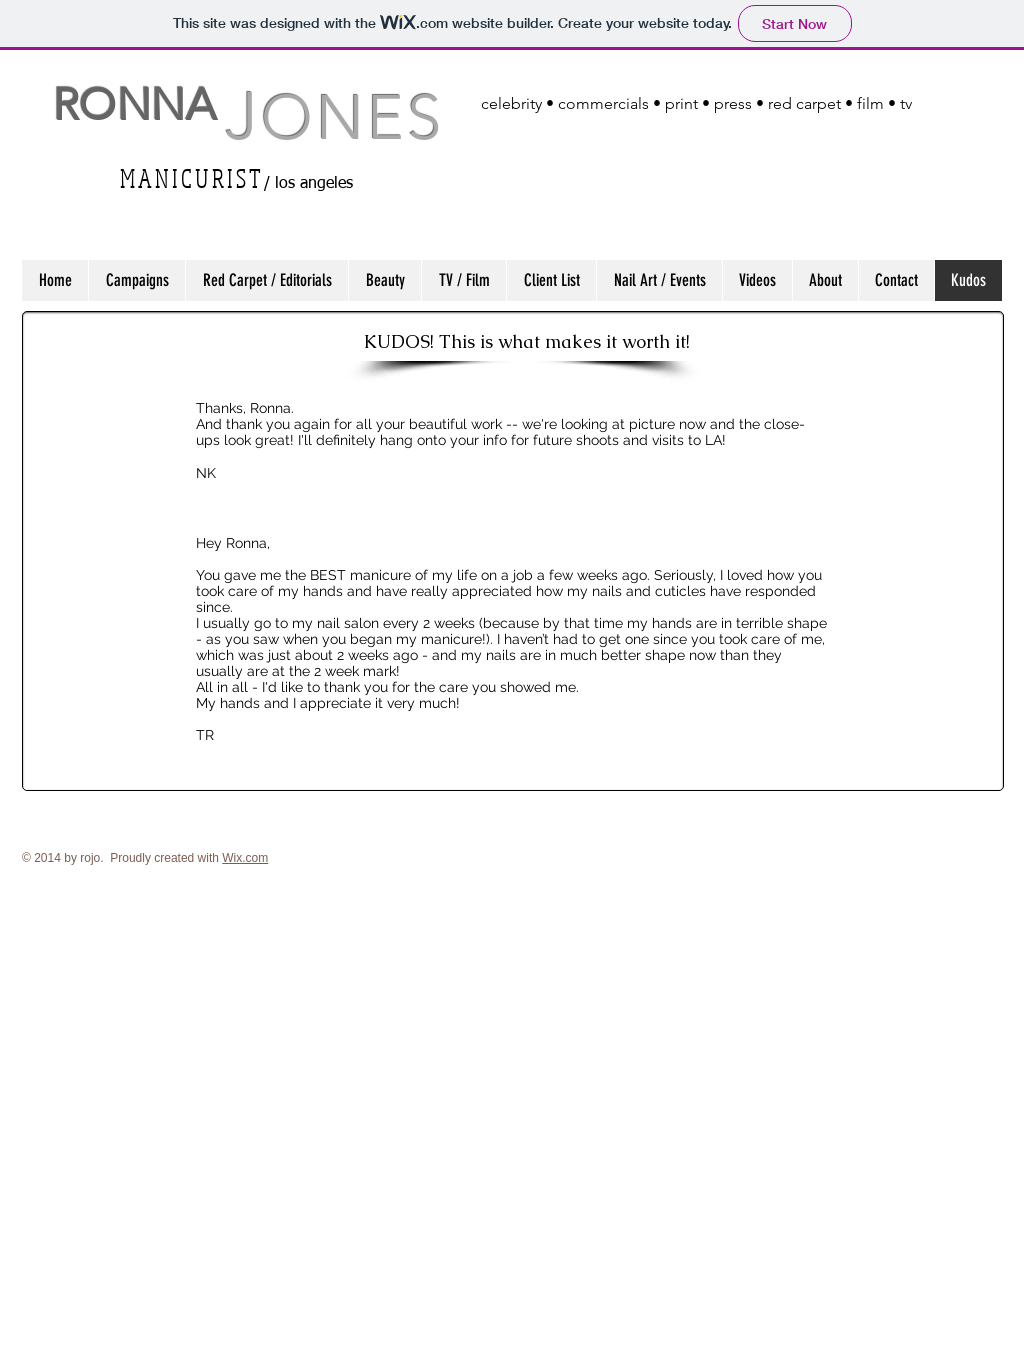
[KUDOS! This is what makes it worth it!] (527, 341)
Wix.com (245, 858)
